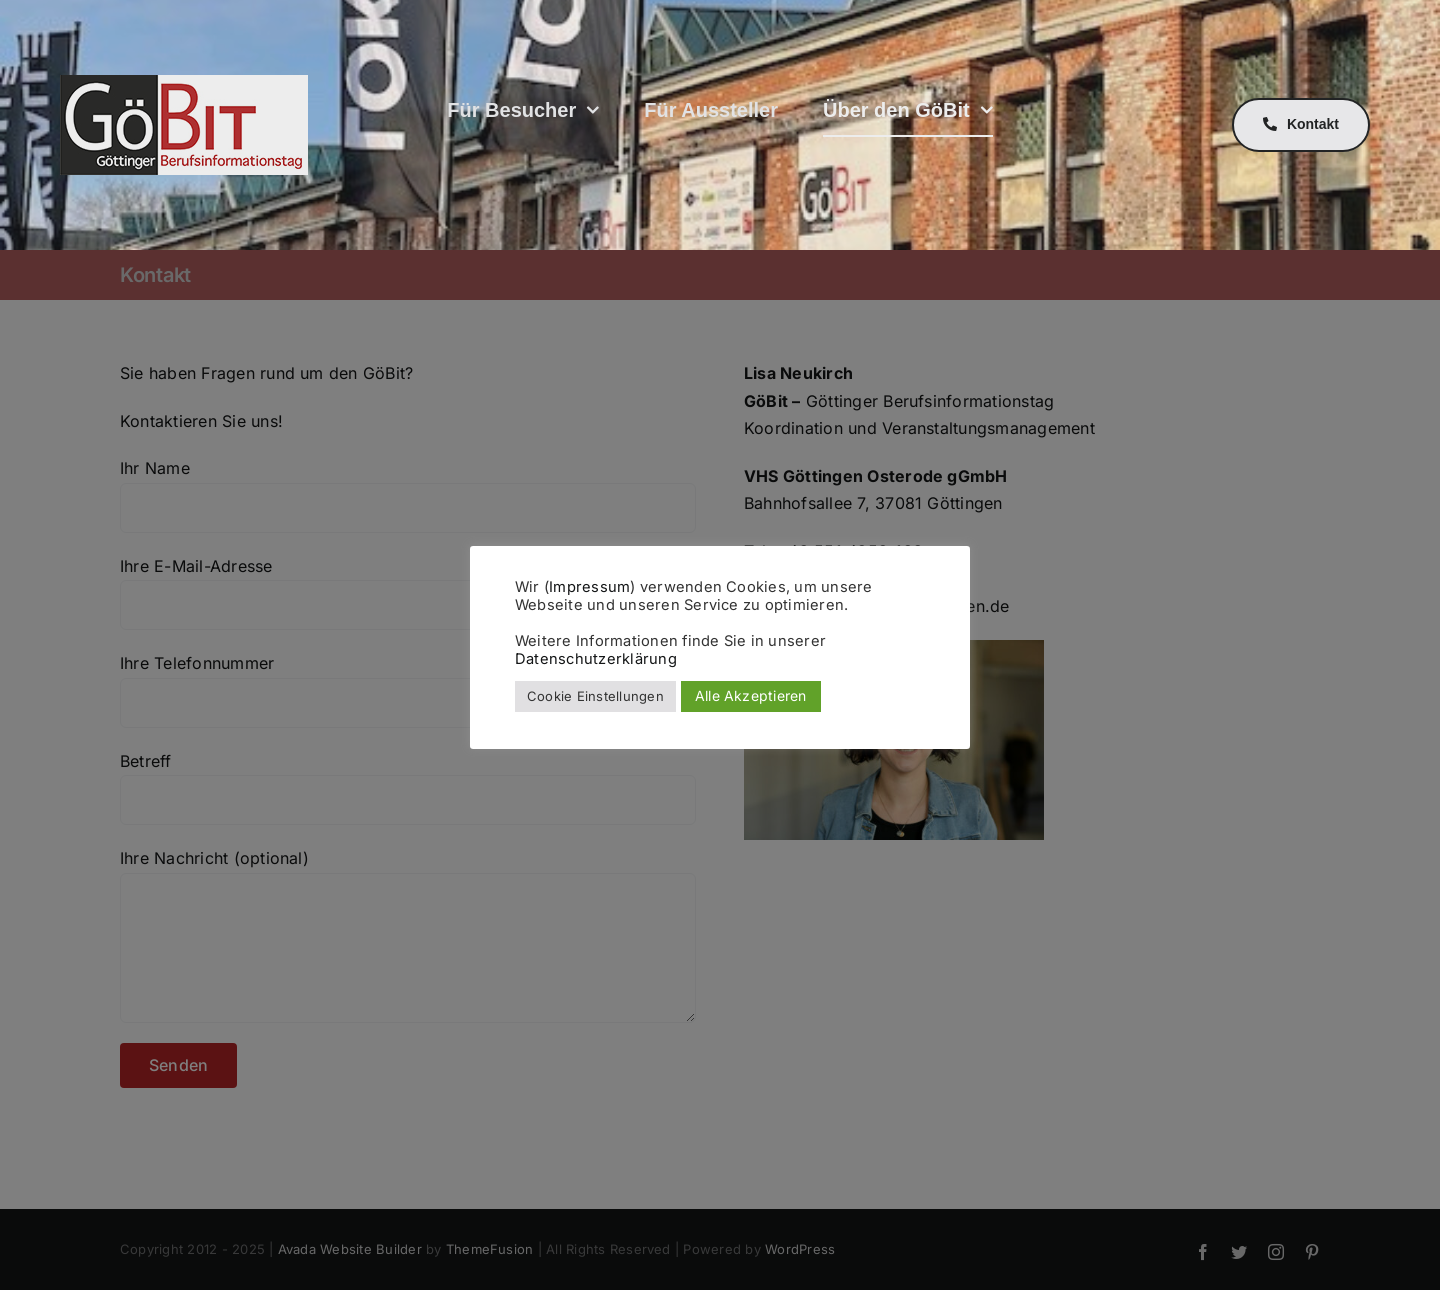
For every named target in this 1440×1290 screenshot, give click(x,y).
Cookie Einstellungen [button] (595, 696)
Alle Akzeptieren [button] (751, 695)
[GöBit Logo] (184, 83)
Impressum (589, 587)
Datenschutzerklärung (596, 659)
